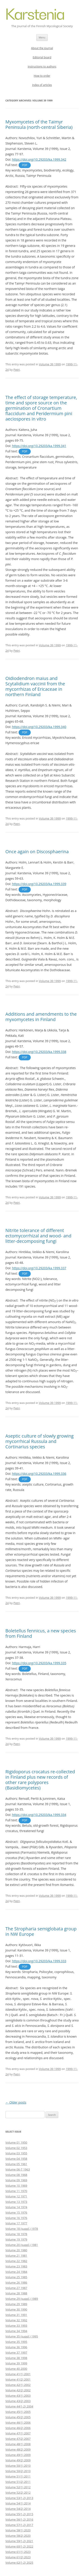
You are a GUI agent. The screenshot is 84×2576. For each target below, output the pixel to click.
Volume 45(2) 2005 (18, 2417)
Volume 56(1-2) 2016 (19, 2519)
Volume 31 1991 (16, 2315)
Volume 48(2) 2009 (18, 2449)
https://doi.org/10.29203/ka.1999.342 (39, 159)
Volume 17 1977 (16, 2223)
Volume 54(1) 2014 (18, 2503)
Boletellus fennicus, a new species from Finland (40, 1633)
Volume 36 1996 (16, 2347)
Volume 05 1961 (16, 2164)
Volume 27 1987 (16, 2288)
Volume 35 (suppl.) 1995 (21, 2336)
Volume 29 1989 (16, 2304)
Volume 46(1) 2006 (18, 2422)
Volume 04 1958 (16, 2159)
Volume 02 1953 (16, 2148)
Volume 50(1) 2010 (18, 2466)
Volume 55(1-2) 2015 (19, 2514)
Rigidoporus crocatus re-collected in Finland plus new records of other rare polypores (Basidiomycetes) (40, 1780)
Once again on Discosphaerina (37, 851)
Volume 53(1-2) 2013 (19, 2498)
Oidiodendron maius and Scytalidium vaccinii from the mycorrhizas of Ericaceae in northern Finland (35, 686)
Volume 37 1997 (16, 2352)
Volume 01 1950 (16, 2142)
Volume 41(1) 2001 (18, 2374)
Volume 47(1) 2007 (18, 2433)
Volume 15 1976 (16, 2212)
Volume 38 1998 (16, 2358)
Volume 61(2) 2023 (18, 2557)
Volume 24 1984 (16, 2272)
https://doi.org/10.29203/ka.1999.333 (39, 1961)
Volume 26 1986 (16, 2282)
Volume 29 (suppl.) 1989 (21, 2299)
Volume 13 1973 (16, 2202)
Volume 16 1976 (16, 2218)
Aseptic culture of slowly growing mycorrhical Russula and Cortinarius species (39, 1441)
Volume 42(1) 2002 (18, 2385)
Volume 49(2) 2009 (18, 2460)
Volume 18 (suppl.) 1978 (21, 2229)
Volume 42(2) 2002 (18, 2390)
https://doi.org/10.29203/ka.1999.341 (39, 446)
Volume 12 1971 (16, 2196)
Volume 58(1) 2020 (18, 2530)
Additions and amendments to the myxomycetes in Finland (41, 1016)
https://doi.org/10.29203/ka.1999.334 (39, 1815)
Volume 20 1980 (16, 2250)
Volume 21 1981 (16, 2256)
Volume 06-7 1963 (17, 2169)
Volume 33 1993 (16, 2326)
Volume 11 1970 (16, 2191)
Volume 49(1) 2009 (18, 2455)
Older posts (15, 2102)
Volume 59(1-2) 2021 (19, 2541)
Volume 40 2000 (16, 2369)
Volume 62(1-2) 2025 (19, 2563)
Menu (42, 37)
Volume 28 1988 (16, 2293)
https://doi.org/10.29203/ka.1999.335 (39, 1663)
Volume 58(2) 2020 (18, 2536)
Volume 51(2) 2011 (18, 2482)
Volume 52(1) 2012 (18, 2487)
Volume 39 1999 (50, 364)
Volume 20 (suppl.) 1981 (21, 2245)
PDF (24, 165)
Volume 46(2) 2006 (18, 2428)
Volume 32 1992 (16, 2320)
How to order (42, 76)
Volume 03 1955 (16, 2153)
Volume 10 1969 (16, 2186)
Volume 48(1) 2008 (18, 2444)
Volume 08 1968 (16, 2175)
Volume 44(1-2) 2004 (19, 2406)
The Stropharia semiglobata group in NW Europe (41, 1931)
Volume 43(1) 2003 (18, 2396)
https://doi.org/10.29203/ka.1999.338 (39, 1052)
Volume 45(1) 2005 (18, 2412)
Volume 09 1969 (16, 2180)
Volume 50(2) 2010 (18, 2471)
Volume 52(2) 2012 (18, 2492)
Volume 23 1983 (16, 2266)
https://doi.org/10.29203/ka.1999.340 (39, 727)
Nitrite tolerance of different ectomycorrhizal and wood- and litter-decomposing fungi (38, 1235)
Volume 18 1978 (16, 2234)
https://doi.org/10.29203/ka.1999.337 (39, 1268)
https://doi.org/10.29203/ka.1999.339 (39, 884)
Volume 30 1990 (16, 2309)
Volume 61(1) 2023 (18, 2552)
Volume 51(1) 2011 (18, 2476)
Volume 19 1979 (16, 2239)
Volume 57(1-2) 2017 (19, 2525)
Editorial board (42, 57)
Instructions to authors (42, 66)
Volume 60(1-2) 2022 (19, 2546)
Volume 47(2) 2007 (18, 2439)
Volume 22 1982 (16, 2261)
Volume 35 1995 (16, 2342)
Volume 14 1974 (16, 2207)
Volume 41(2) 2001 (18, 2379)
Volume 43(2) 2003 (18, 2401)
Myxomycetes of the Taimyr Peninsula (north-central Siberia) (39, 124)
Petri (16, 370)
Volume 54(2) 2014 (18, 2509)
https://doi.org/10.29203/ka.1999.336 (39, 1473)
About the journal (42, 48)
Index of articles (42, 85)
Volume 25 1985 (16, 2277)
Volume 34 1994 (16, 2331)
